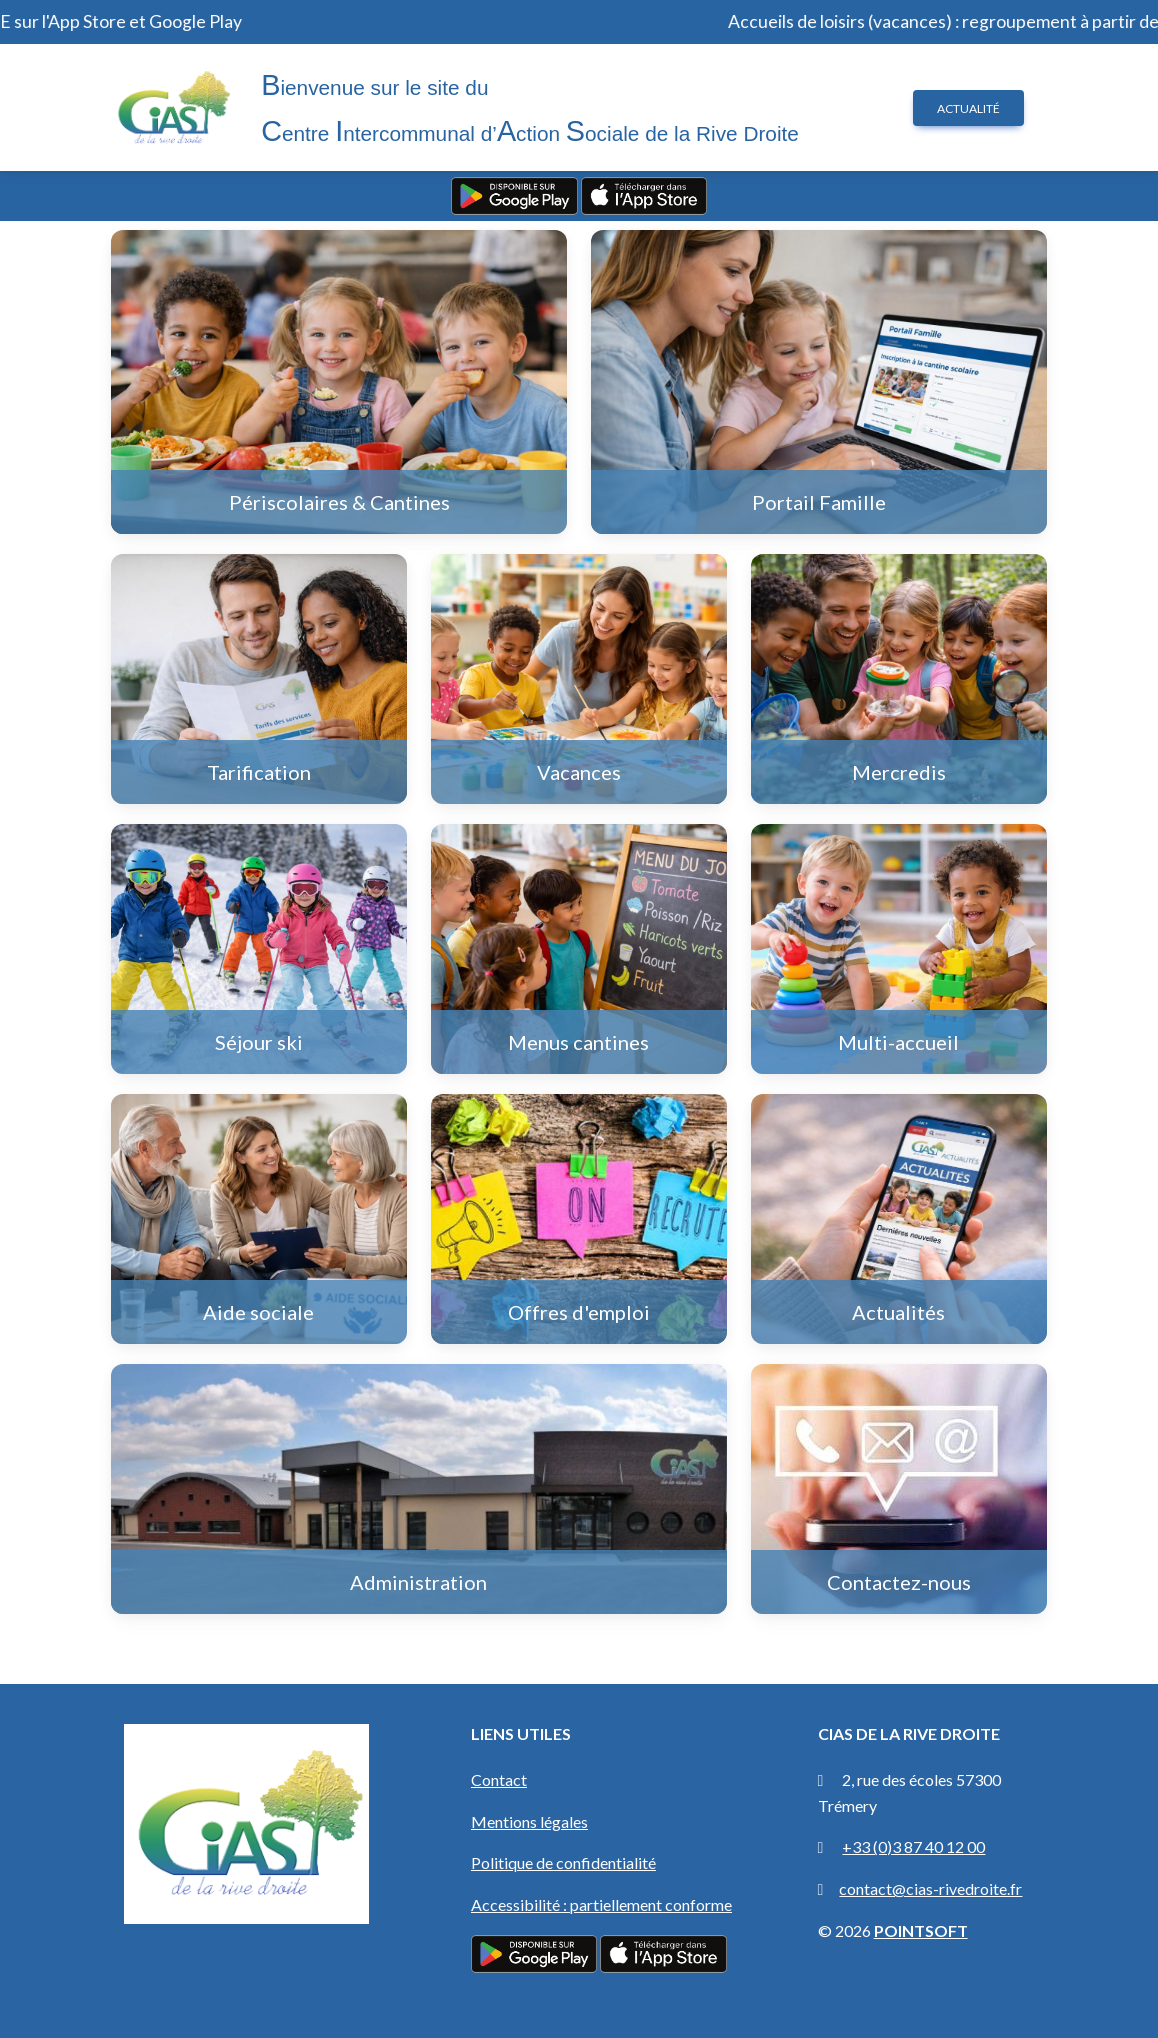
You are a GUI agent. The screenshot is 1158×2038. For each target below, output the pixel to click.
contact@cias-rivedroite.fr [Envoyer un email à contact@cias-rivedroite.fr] (930, 1888)
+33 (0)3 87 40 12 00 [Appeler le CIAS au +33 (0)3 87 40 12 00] (913, 1846)
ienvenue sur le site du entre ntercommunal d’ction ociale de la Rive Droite (530, 108)
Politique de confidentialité (563, 1862)
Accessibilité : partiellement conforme (601, 1904)
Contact (499, 1779)
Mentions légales (529, 1821)
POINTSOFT (921, 1930)
